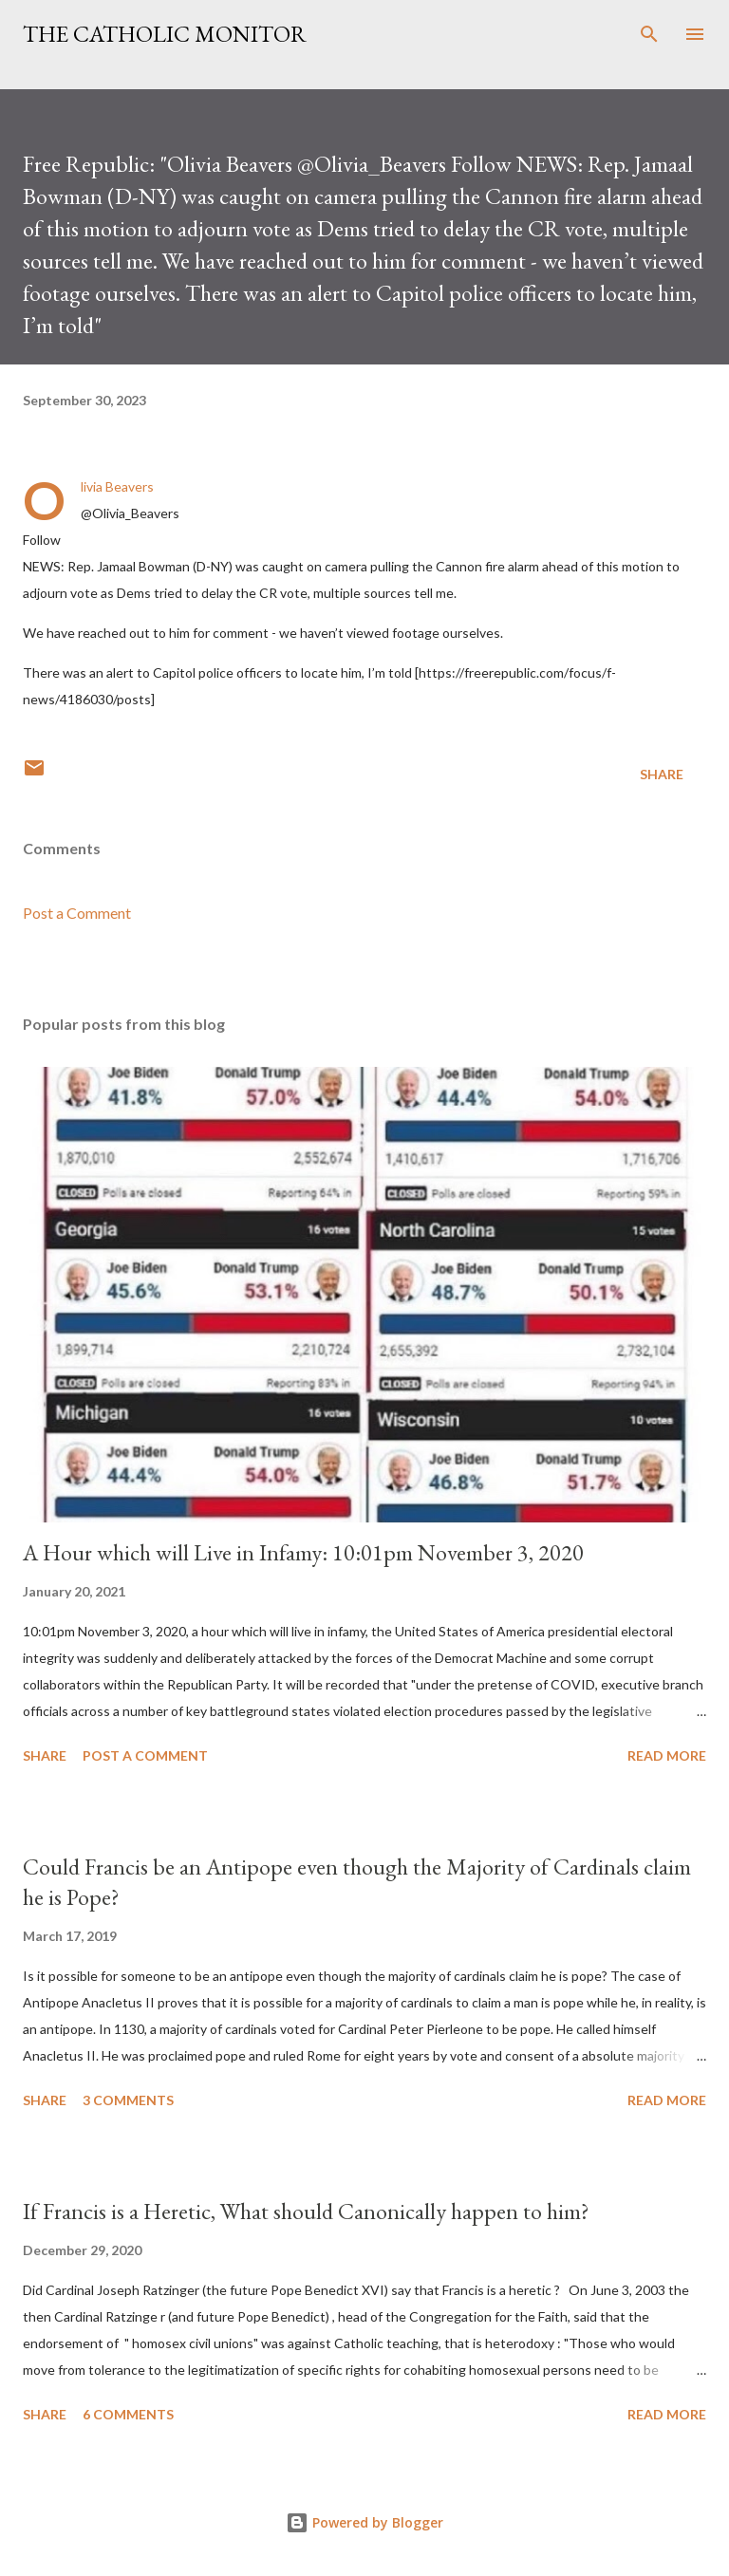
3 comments (128, 2100)
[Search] (649, 34)
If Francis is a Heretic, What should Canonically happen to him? (306, 2211)
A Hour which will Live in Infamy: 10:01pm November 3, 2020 (303, 1552)
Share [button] (661, 774)
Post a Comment (77, 913)
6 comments (128, 2414)
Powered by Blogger (364, 2522)
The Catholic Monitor (165, 33)
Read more (666, 1755)
